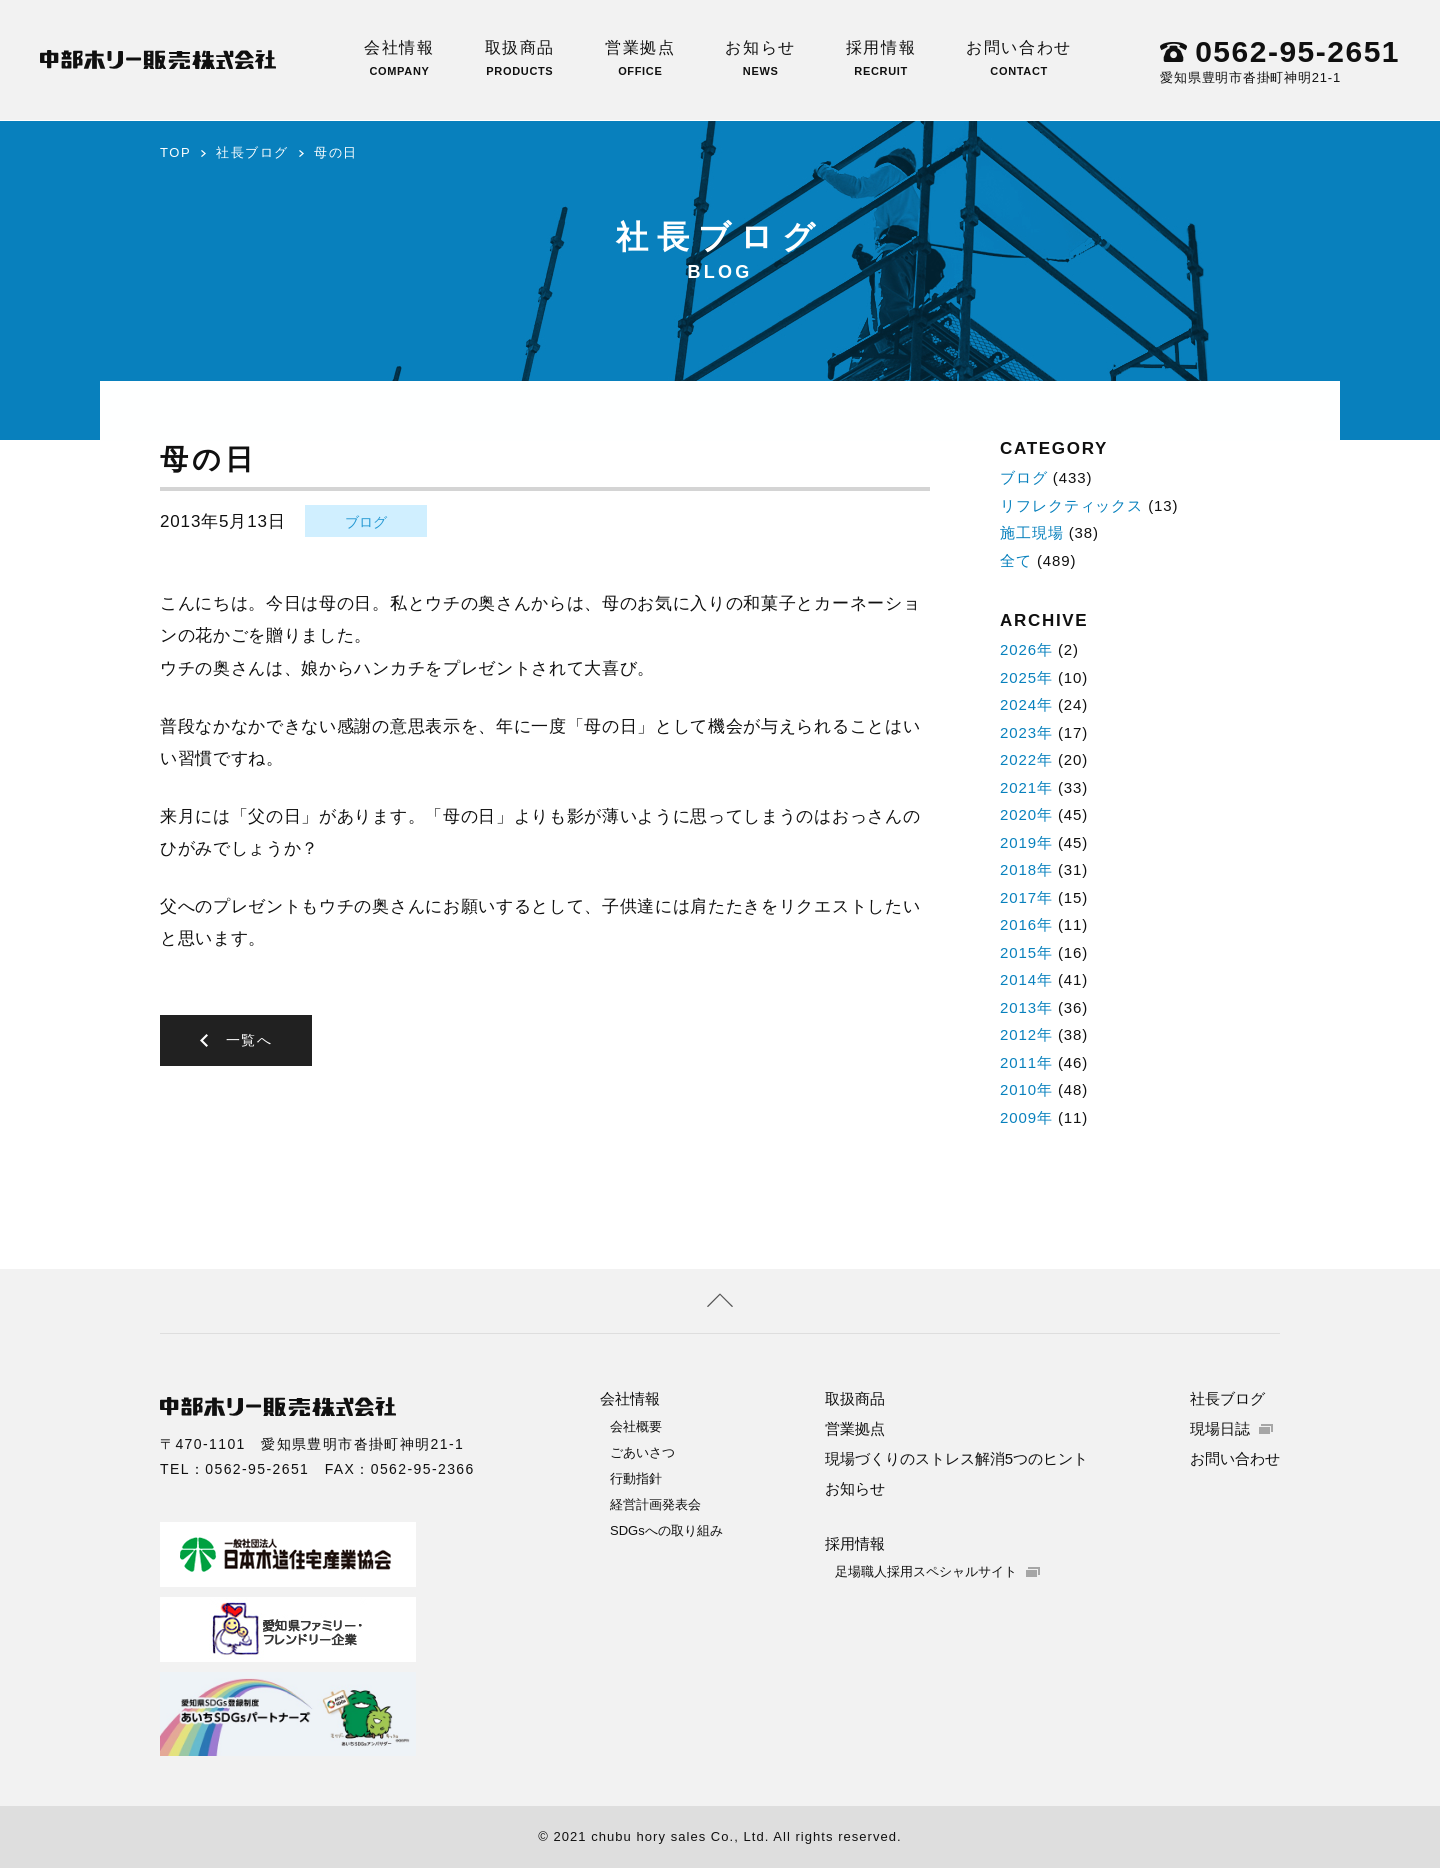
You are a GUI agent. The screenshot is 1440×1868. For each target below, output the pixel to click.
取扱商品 (520, 58)
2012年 (1026, 1034)
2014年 (1026, 979)
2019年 (1026, 842)
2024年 (1026, 704)
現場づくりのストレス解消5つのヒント (956, 1458)
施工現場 (1032, 532)
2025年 (1026, 677)
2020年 (1026, 814)
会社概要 (636, 1426)
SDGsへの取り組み (666, 1530)
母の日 (336, 152)
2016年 (1026, 924)
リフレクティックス (1071, 505)
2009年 (1026, 1117)
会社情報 (399, 58)
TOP (175, 152)
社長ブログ (252, 152)
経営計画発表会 (655, 1504)
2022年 (1026, 759)
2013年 (1026, 1007)
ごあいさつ (642, 1452)
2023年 (1026, 732)
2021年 (1026, 787)
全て (1016, 560)
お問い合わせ (1019, 58)
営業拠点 (640, 58)
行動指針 (636, 1478)
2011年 (1026, 1062)
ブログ (366, 522)
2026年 (1026, 649)
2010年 (1026, 1089)
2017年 (1026, 897)
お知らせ (760, 58)
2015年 (1026, 952)
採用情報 (881, 58)
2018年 (1026, 869)
